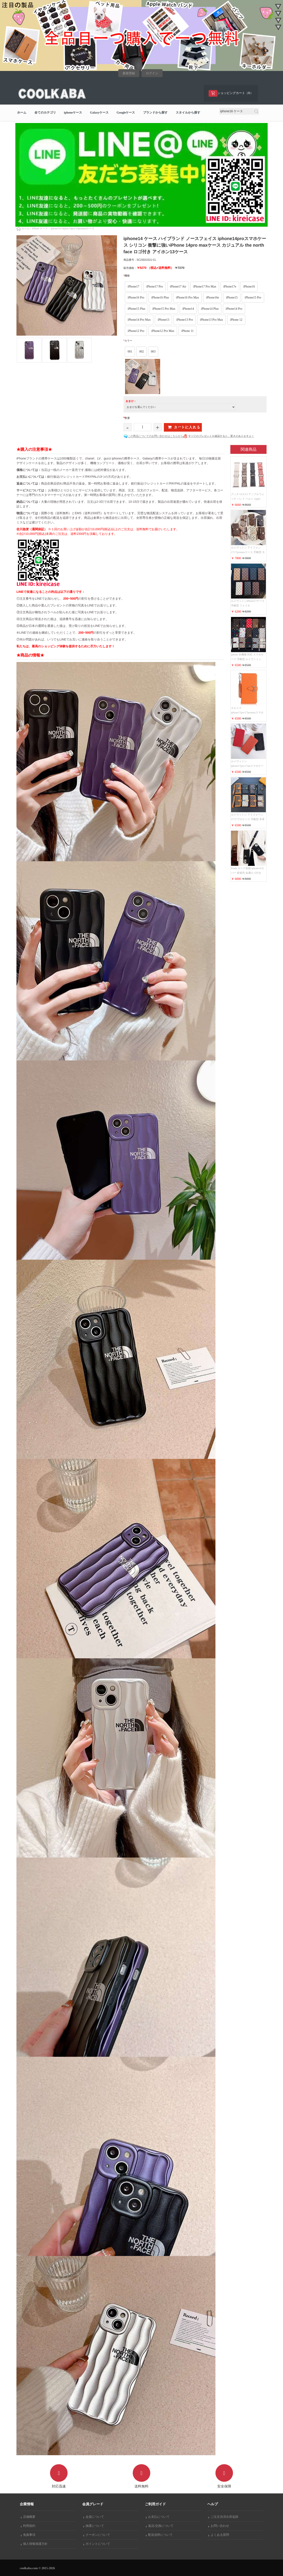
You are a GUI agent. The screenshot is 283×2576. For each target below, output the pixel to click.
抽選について (93, 2525)
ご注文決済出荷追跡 (223, 2516)
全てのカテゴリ (45, 112)
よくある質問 (218, 2534)
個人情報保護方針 (34, 2543)
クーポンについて (96, 2534)
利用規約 (28, 2525)
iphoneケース (73, 112)
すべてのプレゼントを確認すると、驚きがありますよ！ (221, 436)
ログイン (152, 73)
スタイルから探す (188, 112)
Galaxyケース (99, 112)
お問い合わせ (218, 2525)
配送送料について (159, 2534)
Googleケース (126, 112)
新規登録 (129, 73)
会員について (93, 2516)
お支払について (158, 2516)
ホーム (21, 112)
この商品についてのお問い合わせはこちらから (155, 436)
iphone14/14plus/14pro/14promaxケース (72, 228)
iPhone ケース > (41, 228)
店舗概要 (28, 2516)
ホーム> (26, 228)
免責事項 (28, 2534)
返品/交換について (160, 2525)
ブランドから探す (155, 112)
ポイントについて (96, 2543)
